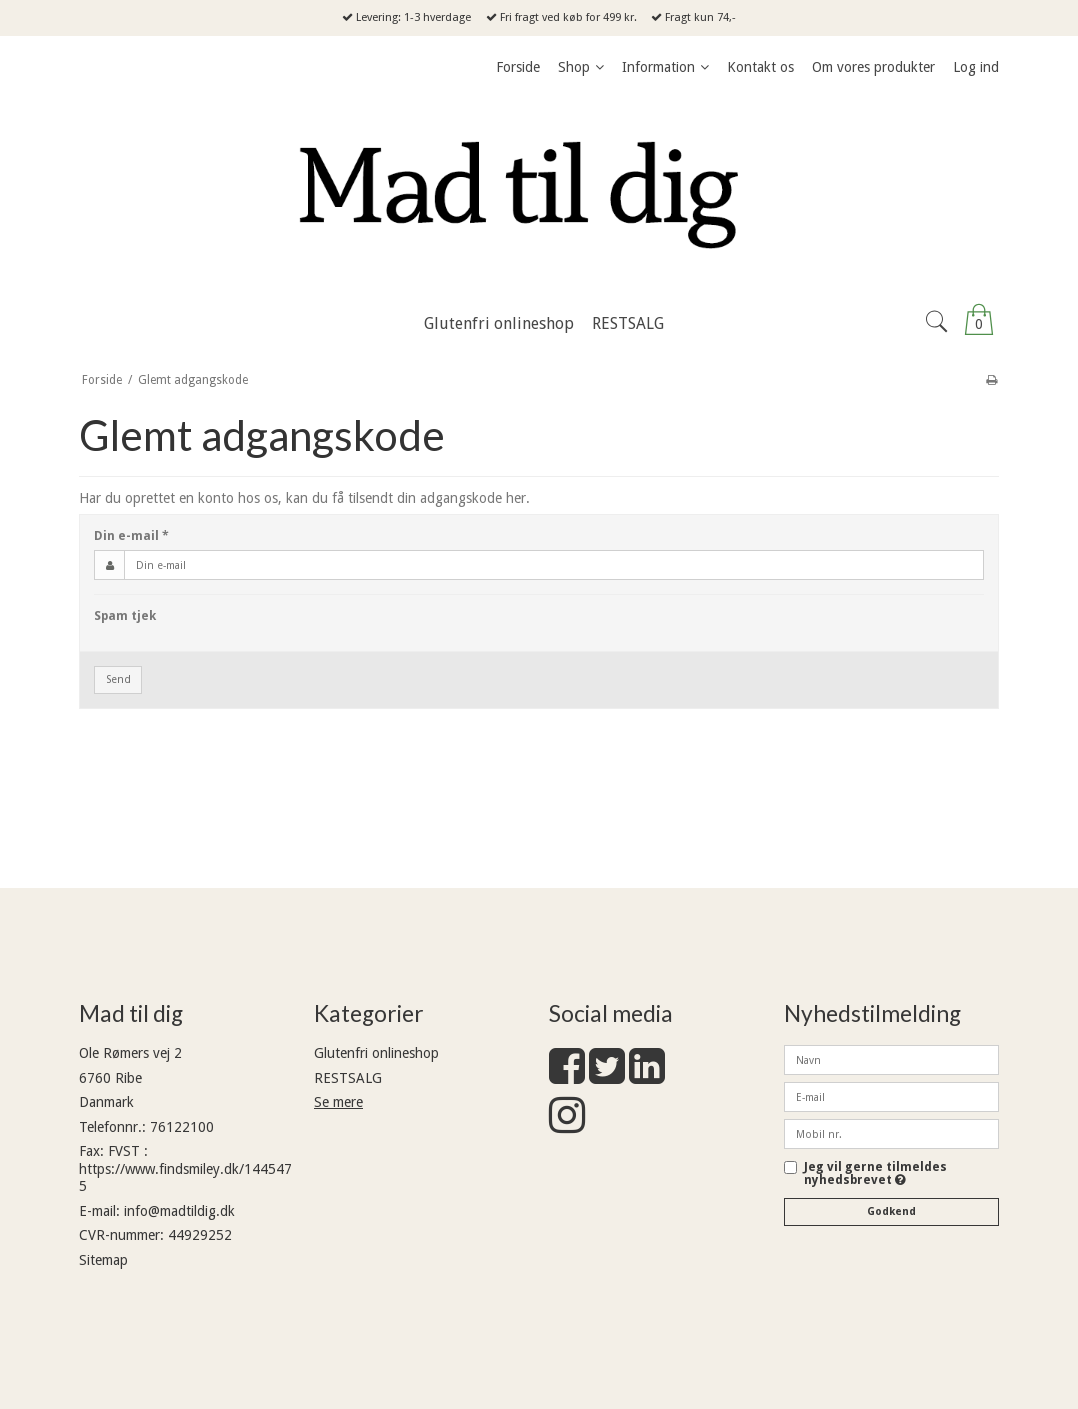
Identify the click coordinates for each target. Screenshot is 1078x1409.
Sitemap (103, 1260)
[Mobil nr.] (891, 1133)
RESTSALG (348, 1078)
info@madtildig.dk (179, 1211)
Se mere (338, 1102)
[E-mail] (891, 1096)
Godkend (891, 1211)
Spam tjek (125, 616)
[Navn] (891, 1059)
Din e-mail (131, 536)
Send (118, 679)
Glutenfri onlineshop (376, 1053)
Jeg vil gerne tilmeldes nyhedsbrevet (901, 1173)
